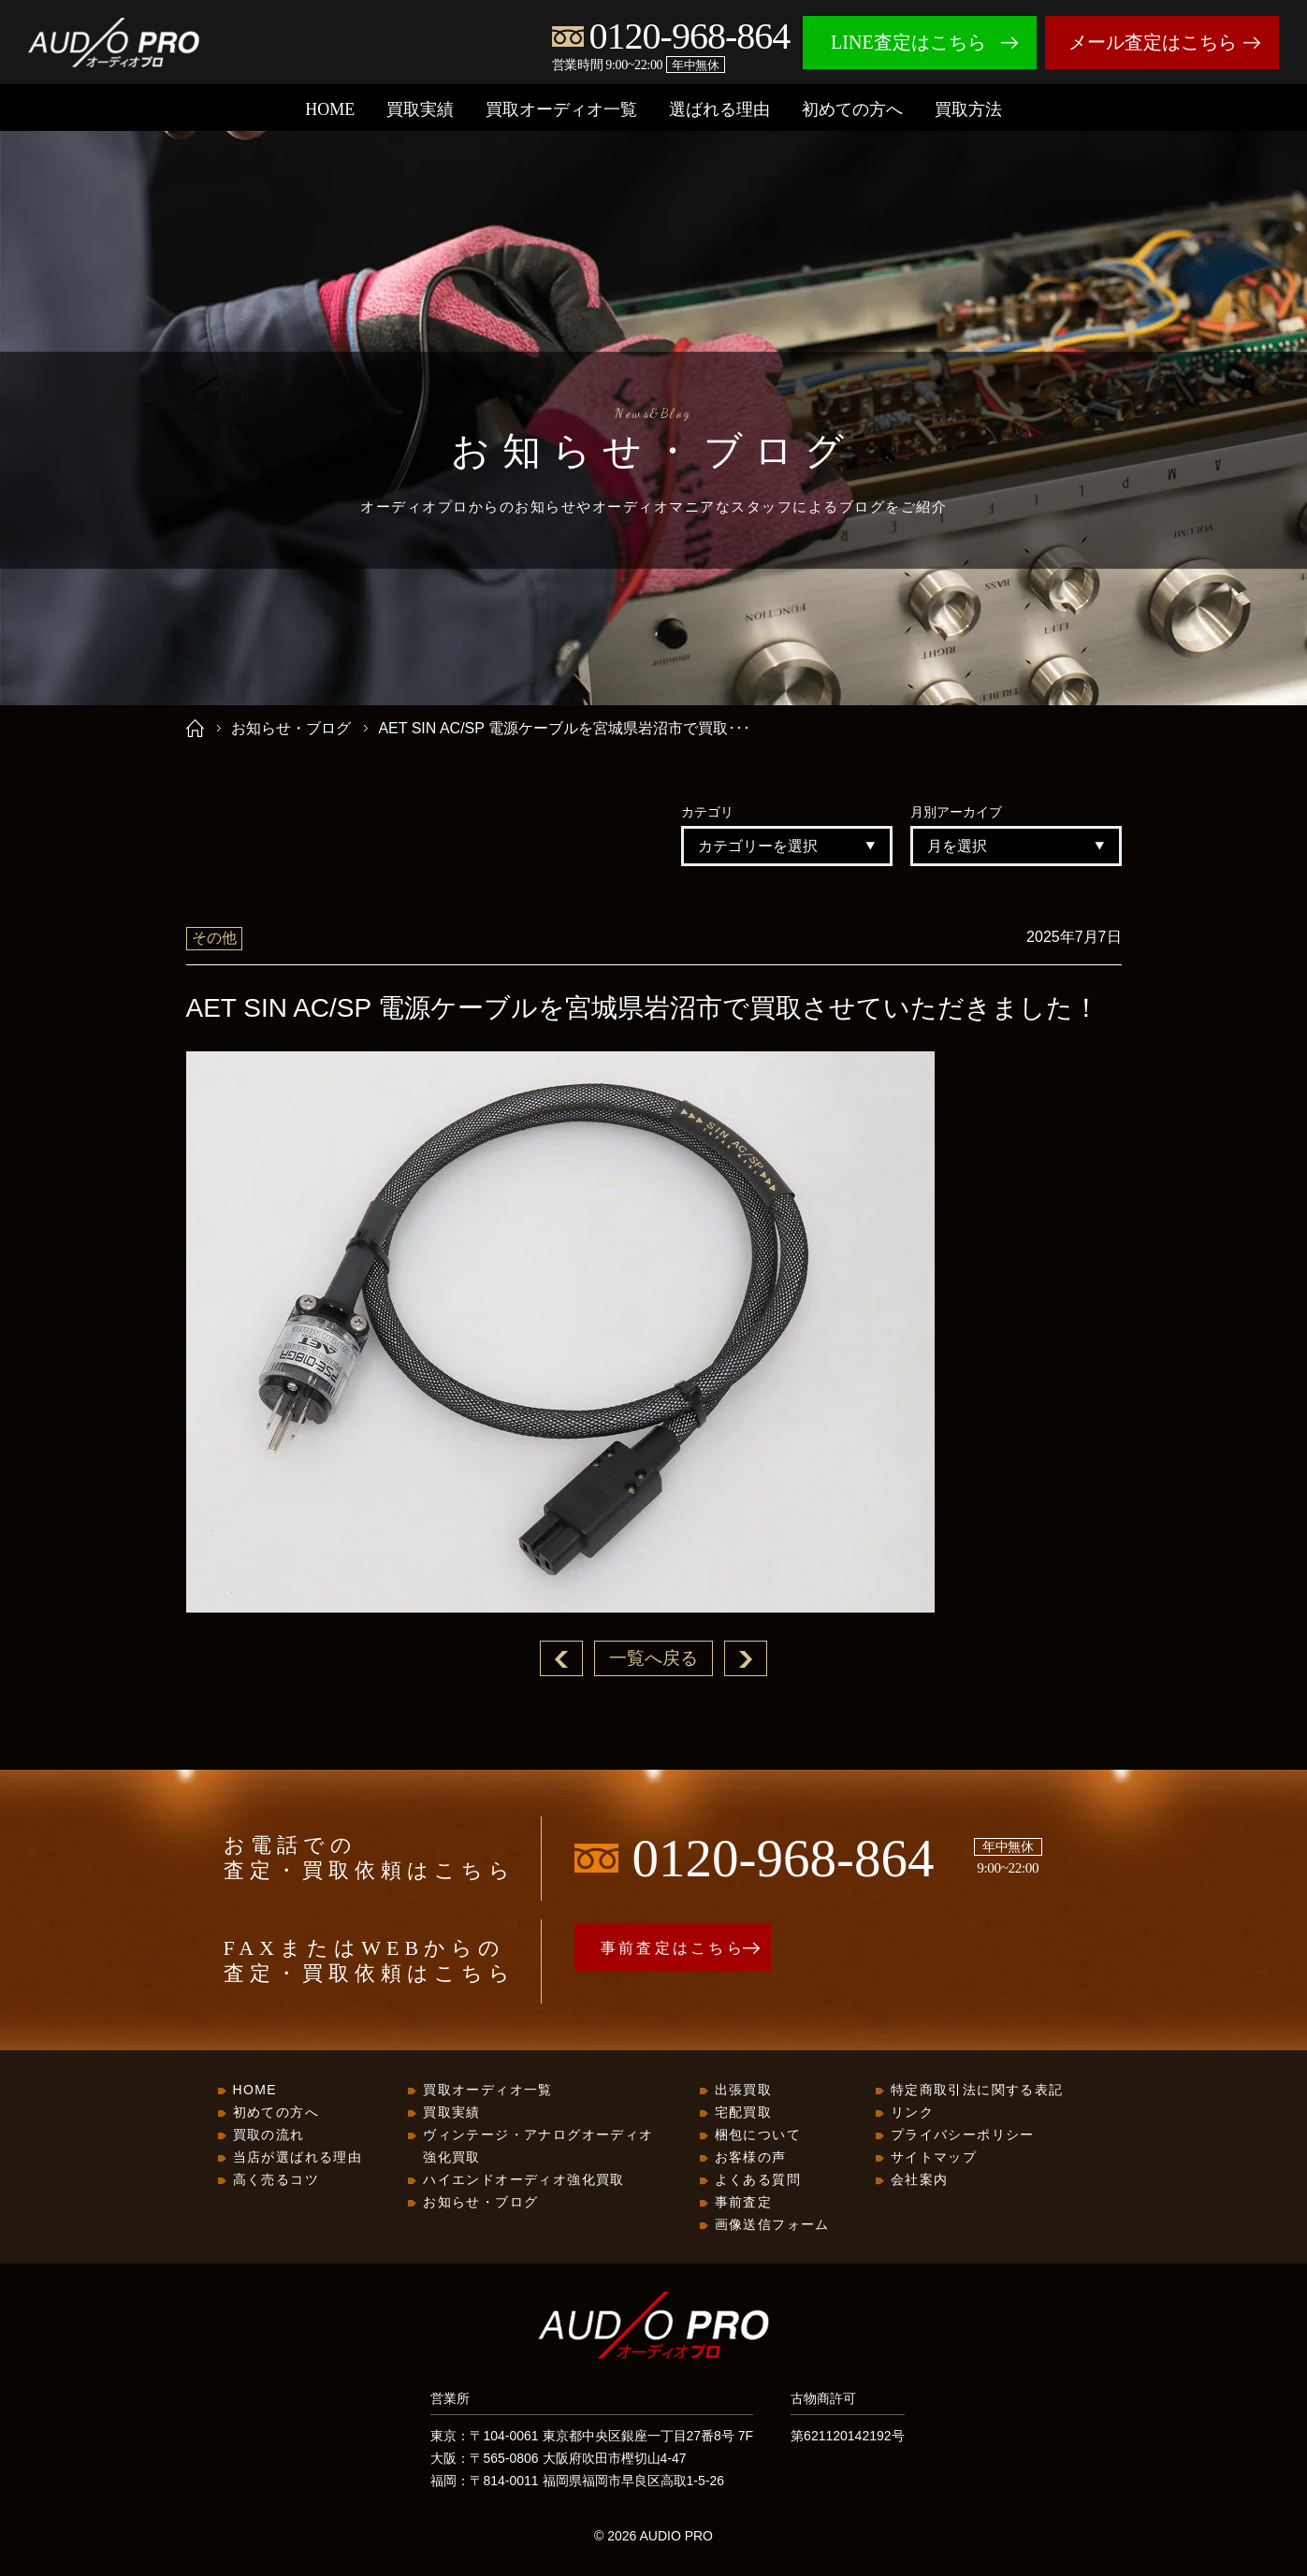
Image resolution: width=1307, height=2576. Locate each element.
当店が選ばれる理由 (298, 2157)
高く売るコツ (276, 2180)
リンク (912, 2113)
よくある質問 (758, 2180)
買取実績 (420, 109)
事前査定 (744, 2202)
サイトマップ (934, 2157)
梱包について (758, 2135)
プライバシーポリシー (963, 2135)
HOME (330, 109)
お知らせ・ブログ (291, 728)
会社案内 (920, 2180)
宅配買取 (744, 2113)
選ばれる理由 (719, 109)
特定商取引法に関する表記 (977, 2090)
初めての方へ (852, 109)
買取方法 (968, 109)
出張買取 (744, 2090)
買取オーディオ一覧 (561, 109)
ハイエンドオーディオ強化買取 (524, 2180)
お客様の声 (751, 2157)
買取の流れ (269, 2135)
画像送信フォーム (772, 2225)
